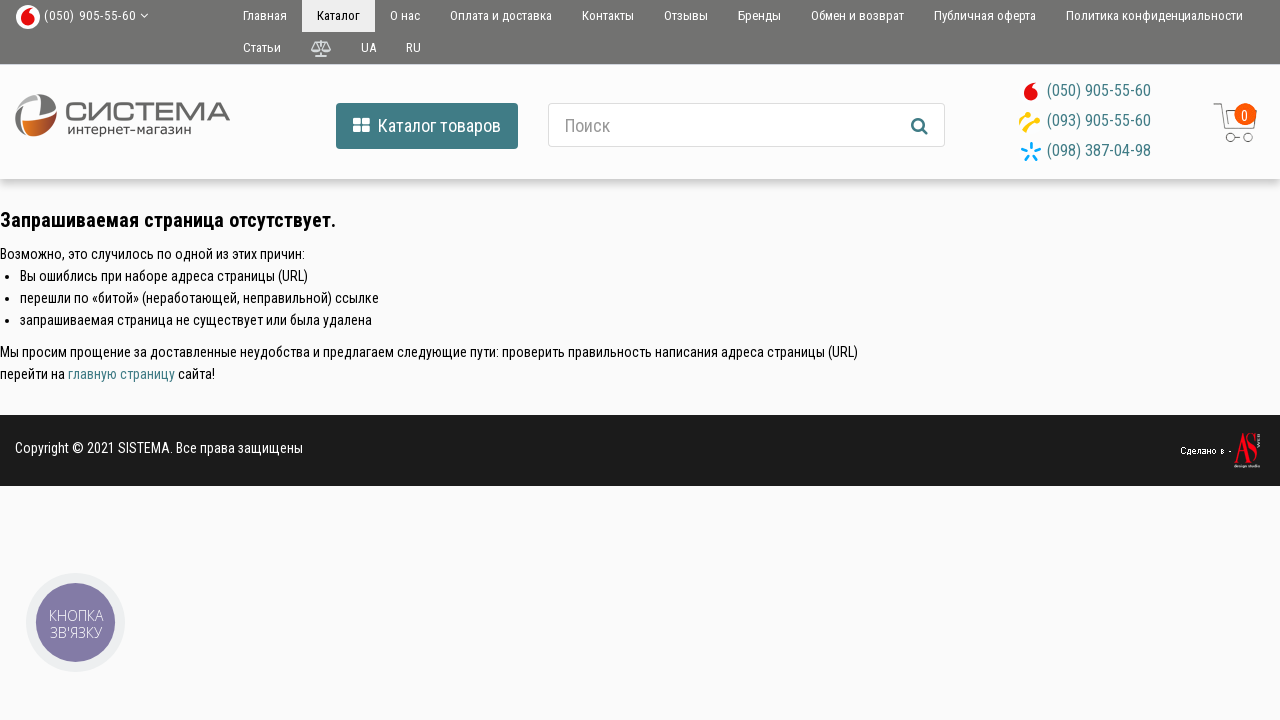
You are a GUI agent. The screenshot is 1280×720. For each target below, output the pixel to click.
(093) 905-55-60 (1099, 120)
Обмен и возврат (857, 15)
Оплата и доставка (501, 15)
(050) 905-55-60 (1099, 90)
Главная (265, 15)
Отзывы (686, 15)
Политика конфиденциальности (1154, 15)
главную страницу (121, 374)
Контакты (608, 15)
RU (413, 47)
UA (368, 47)
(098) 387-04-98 (1099, 150)
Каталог (338, 15)
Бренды (759, 15)
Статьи (262, 47)
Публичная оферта (985, 15)
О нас (405, 15)
